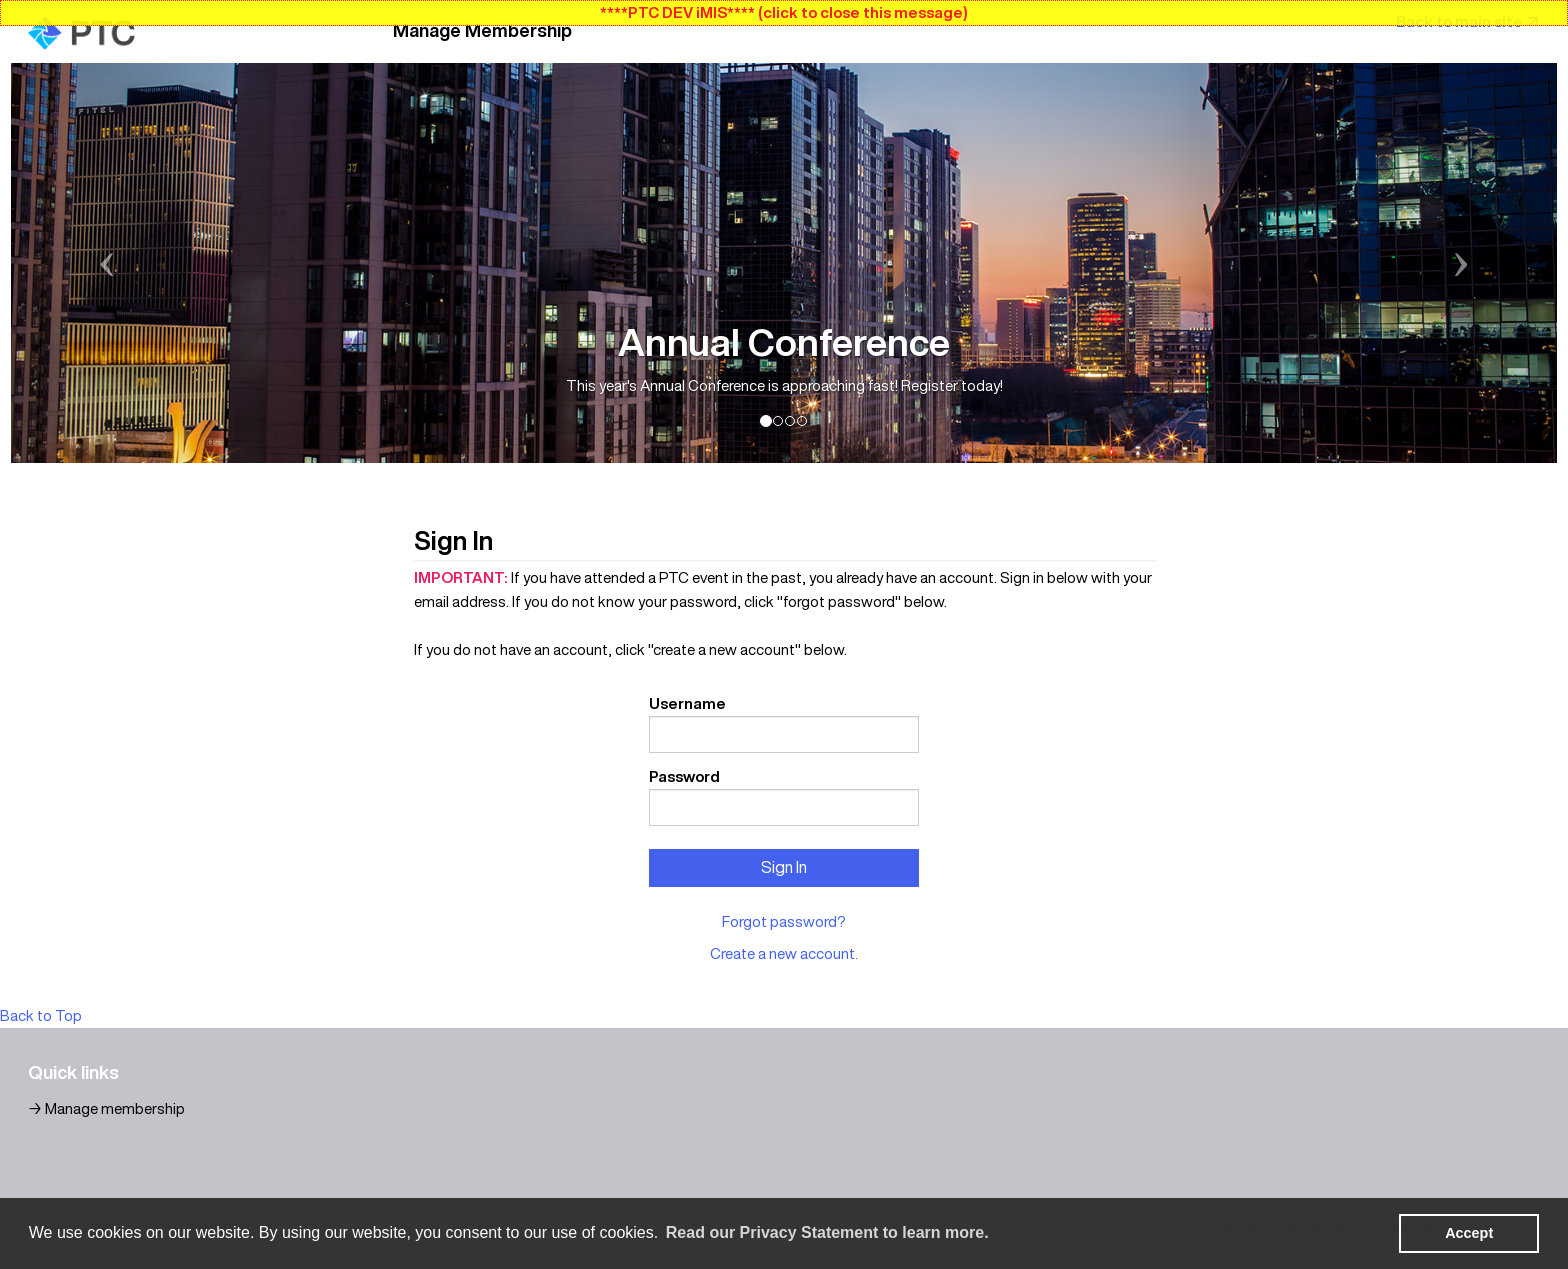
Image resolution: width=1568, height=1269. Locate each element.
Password (684, 776)
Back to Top (41, 1015)
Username (687, 703)
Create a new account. (784, 953)
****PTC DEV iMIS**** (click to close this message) (784, 12)
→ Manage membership (106, 1108)
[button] (127, 263)
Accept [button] (1469, 1233)
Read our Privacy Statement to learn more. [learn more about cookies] (827, 1232)
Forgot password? (784, 921)
